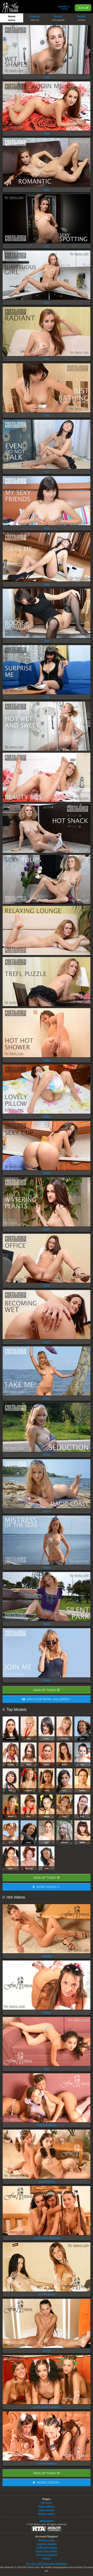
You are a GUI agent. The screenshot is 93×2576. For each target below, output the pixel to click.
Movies (58, 18)
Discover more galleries (46, 1699)
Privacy (46, 2558)
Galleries (35, 18)
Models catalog (46, 2513)
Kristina (46, 2012)
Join (83, 8)
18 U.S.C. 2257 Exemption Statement (46, 2563)
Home (11, 18)
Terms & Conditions (46, 2554)
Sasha (46, 1059)
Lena (46, 76)
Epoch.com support (46, 2551)
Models (81, 18)
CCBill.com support (46, 2547)
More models (46, 1887)
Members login (46, 2540)
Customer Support (47, 2543)
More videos (46, 2482)
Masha (46, 1398)
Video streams (46, 2510)
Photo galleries (46, 2506)
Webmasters (46, 2520)
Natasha (46, 1955)
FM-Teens (46, 2502)
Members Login (64, 7)
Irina (46, 415)
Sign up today (46, 1690)
